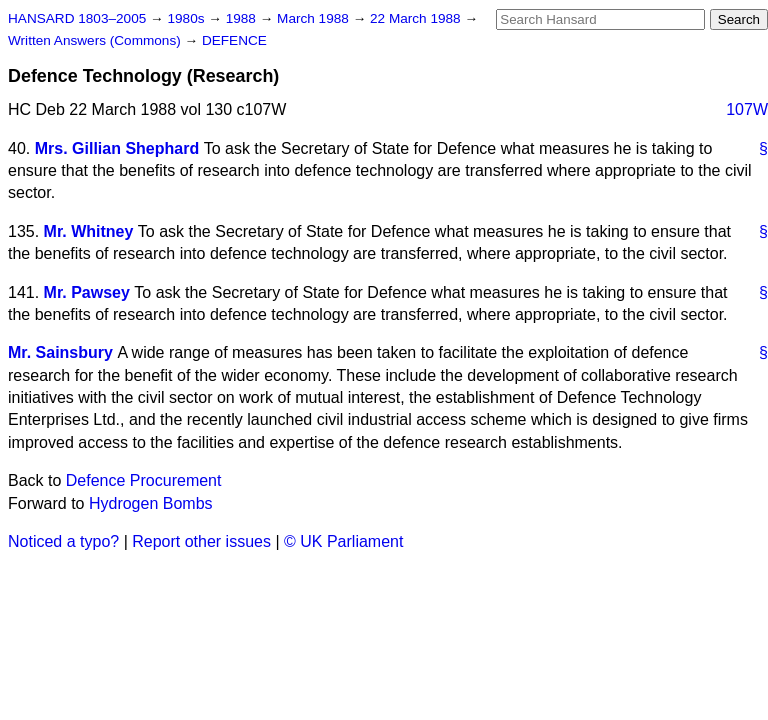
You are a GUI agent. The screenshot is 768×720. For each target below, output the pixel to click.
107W (747, 109)
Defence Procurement (144, 480)
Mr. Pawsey (87, 292)
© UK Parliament (343, 541)
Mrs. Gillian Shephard (117, 148)
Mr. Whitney (89, 231)
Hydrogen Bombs (151, 503)
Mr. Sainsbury (60, 352)
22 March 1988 (417, 18)
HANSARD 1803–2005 (77, 18)
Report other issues (201, 541)
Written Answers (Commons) (96, 40)
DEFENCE (234, 40)
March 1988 (315, 18)
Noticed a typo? (63, 541)
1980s (187, 18)
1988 (243, 18)
